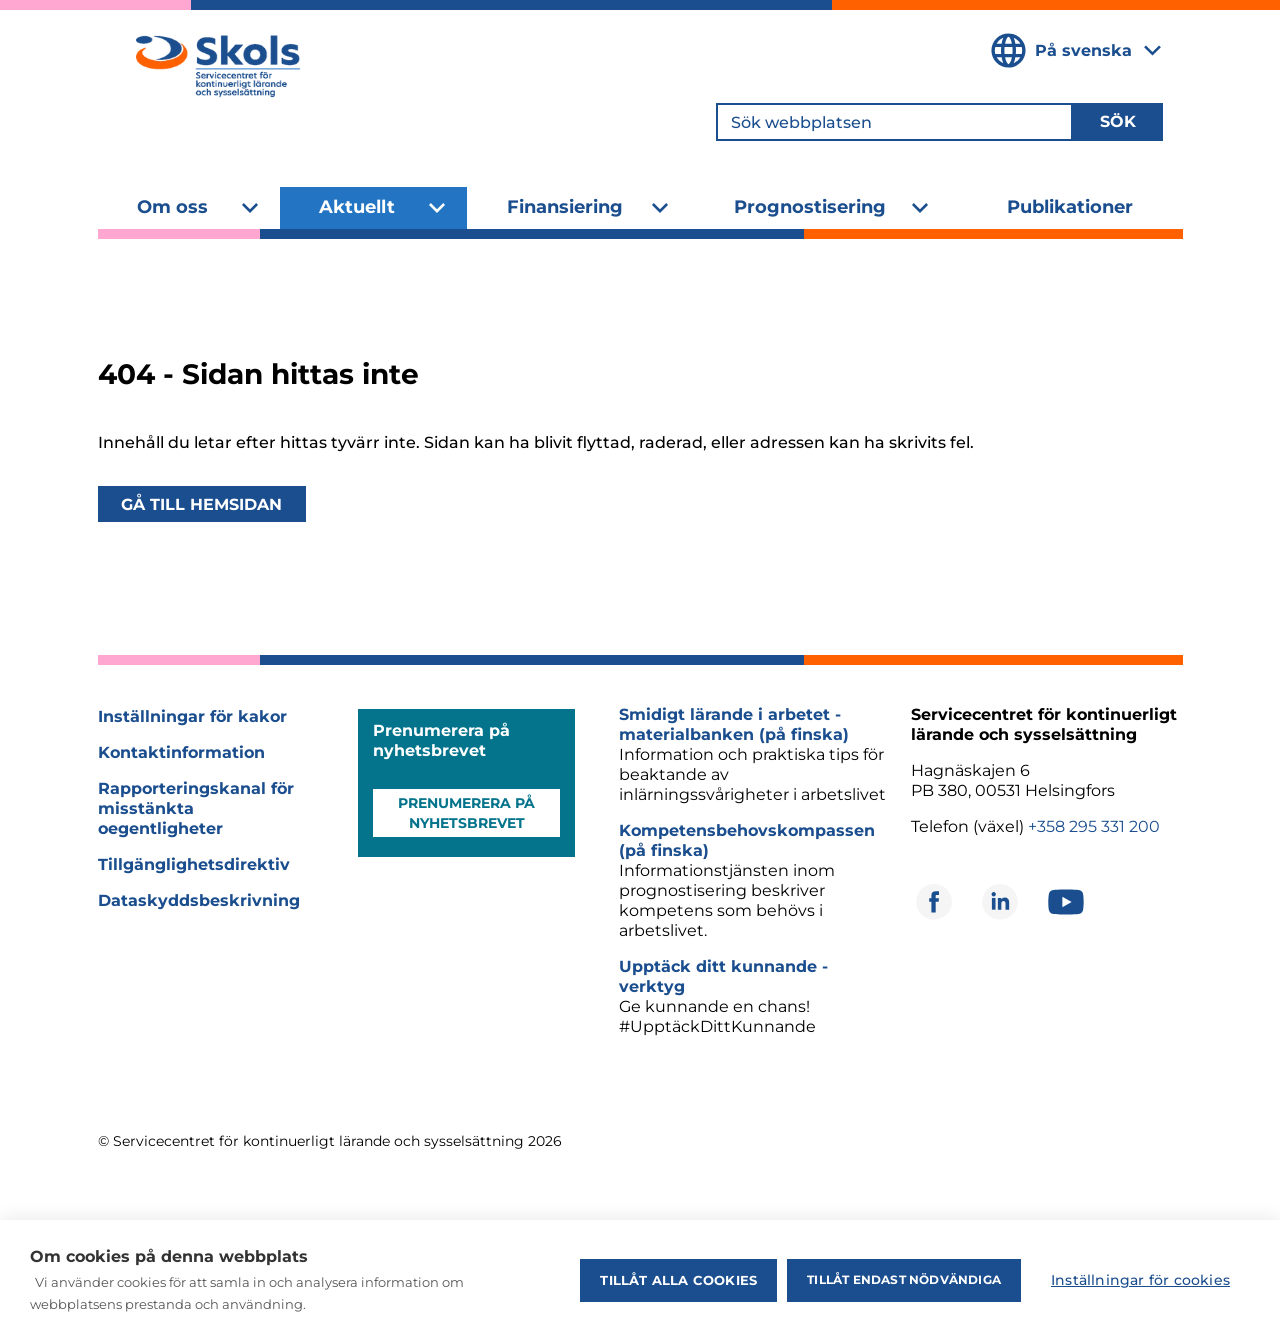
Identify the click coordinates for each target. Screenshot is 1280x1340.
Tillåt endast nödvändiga (904, 1279)
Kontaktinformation (181, 752)
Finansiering (565, 207)
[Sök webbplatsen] (894, 122)
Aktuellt (357, 207)
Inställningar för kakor (192, 716)
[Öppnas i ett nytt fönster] (934, 902)
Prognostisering (810, 207)
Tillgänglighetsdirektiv (194, 864)
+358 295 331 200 (1094, 826)
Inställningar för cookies (1140, 1280)
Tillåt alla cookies (678, 1280)
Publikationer (1070, 207)
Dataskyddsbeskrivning (199, 900)
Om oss (172, 207)
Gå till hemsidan (201, 504)
